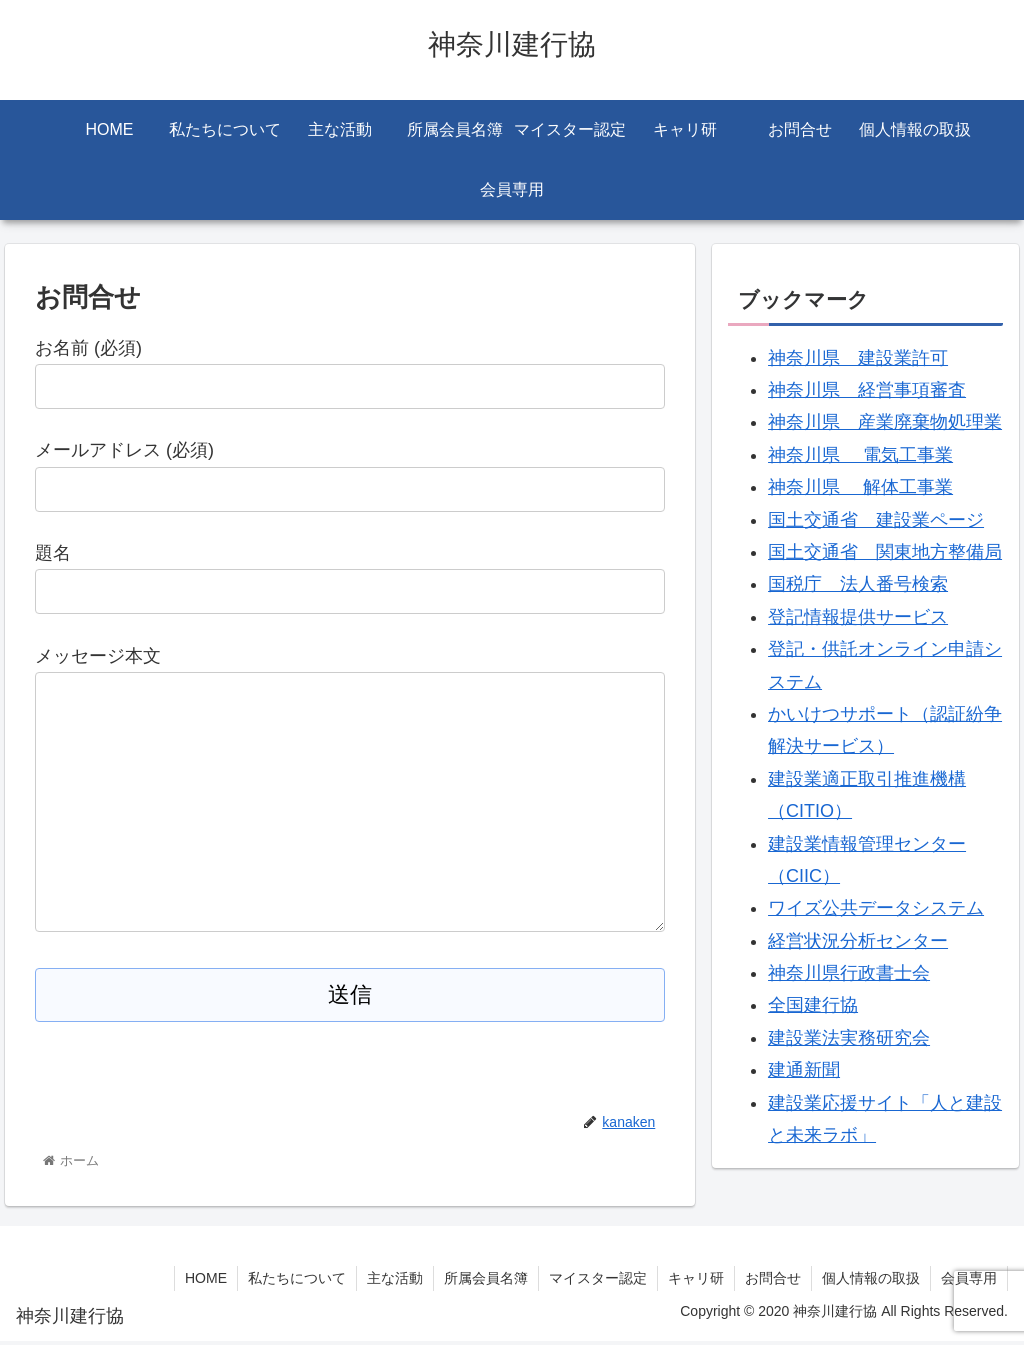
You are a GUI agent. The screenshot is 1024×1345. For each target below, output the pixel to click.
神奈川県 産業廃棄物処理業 (885, 422)
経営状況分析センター (858, 941)
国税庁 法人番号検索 (858, 584)
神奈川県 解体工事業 (860, 487)
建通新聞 (804, 1070)
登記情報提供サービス (858, 617)
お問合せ (773, 1282)
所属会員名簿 (486, 1282)
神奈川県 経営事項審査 (867, 390)
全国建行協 (813, 1005)
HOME (206, 1282)
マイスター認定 (598, 1282)
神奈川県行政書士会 (849, 973)
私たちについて (297, 1282)
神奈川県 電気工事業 (860, 455)
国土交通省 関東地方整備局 (885, 552)
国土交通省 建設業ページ (876, 520)
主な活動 (395, 1282)
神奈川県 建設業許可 (858, 358)
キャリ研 (696, 1282)
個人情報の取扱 (871, 1282)
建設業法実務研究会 (849, 1038)
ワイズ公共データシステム (876, 908)
